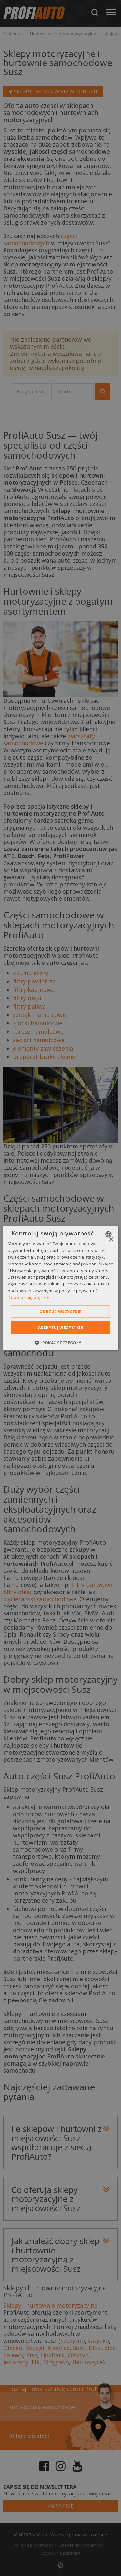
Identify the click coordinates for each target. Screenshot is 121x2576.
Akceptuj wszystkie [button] (60, 1327)
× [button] (110, 1239)
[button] (60, 1342)
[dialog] (60, 1288)
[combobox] (109, 1234)
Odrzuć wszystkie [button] (60, 1311)
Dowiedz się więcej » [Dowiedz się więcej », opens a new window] (28, 1297)
